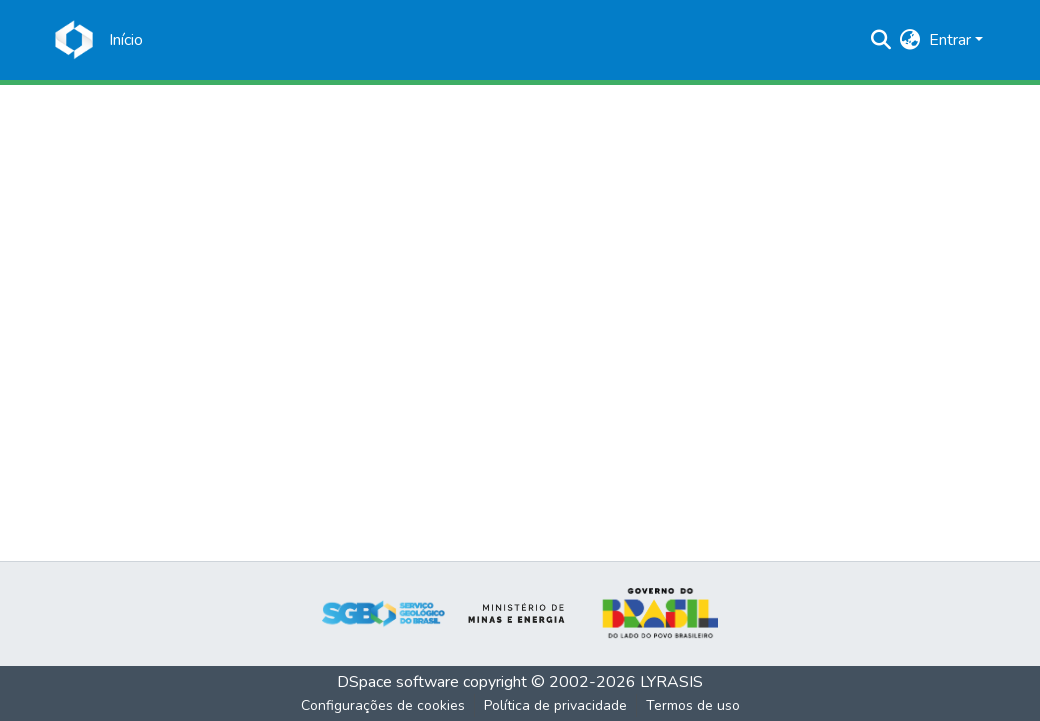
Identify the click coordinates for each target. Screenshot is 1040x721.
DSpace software (398, 682)
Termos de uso (693, 705)
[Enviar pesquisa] (881, 40)
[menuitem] (910, 40)
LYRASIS (671, 682)
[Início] (126, 40)
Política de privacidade (555, 705)
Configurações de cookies (383, 705)
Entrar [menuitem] (950, 40)
